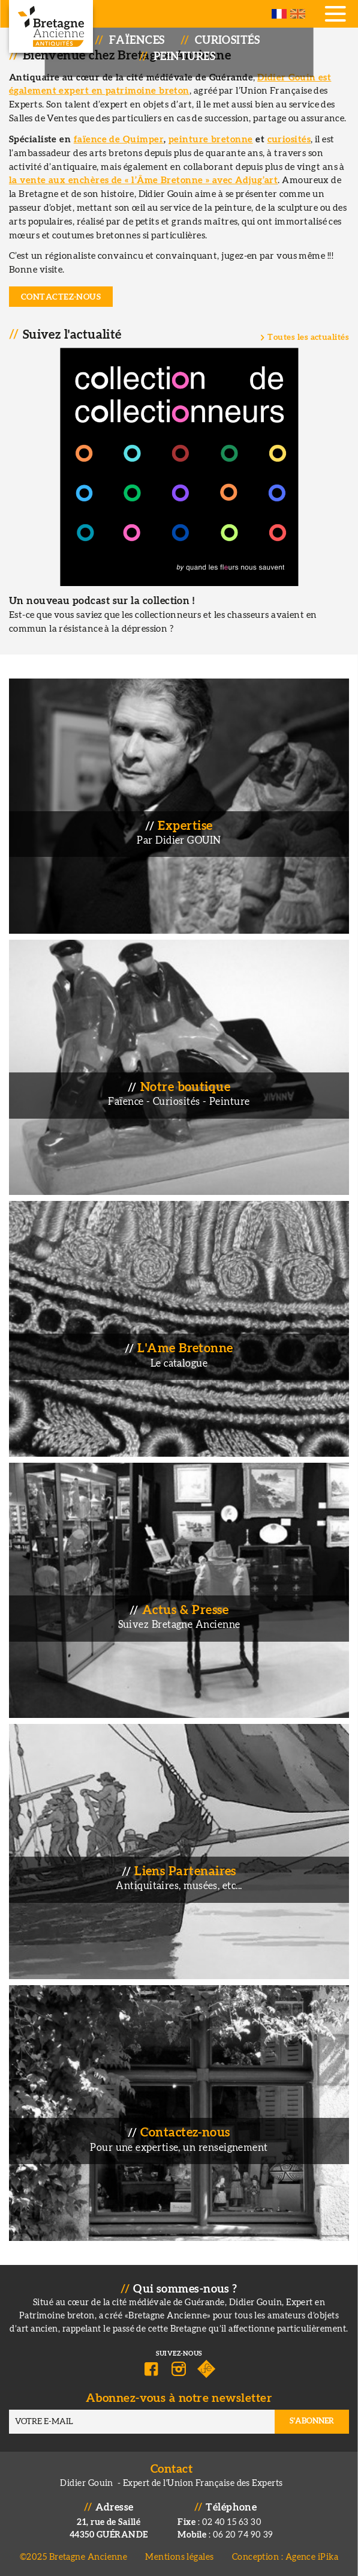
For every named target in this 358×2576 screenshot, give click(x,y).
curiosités (289, 139)
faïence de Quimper (119, 139)
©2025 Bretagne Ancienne (74, 2557)
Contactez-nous (61, 297)
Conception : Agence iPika (285, 2557)
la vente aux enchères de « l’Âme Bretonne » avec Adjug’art (143, 180)
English (297, 14)
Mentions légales (179, 2557)
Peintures (184, 56)
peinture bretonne (211, 139)
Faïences (137, 40)
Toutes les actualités (308, 337)
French (279, 14)
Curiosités (227, 40)
